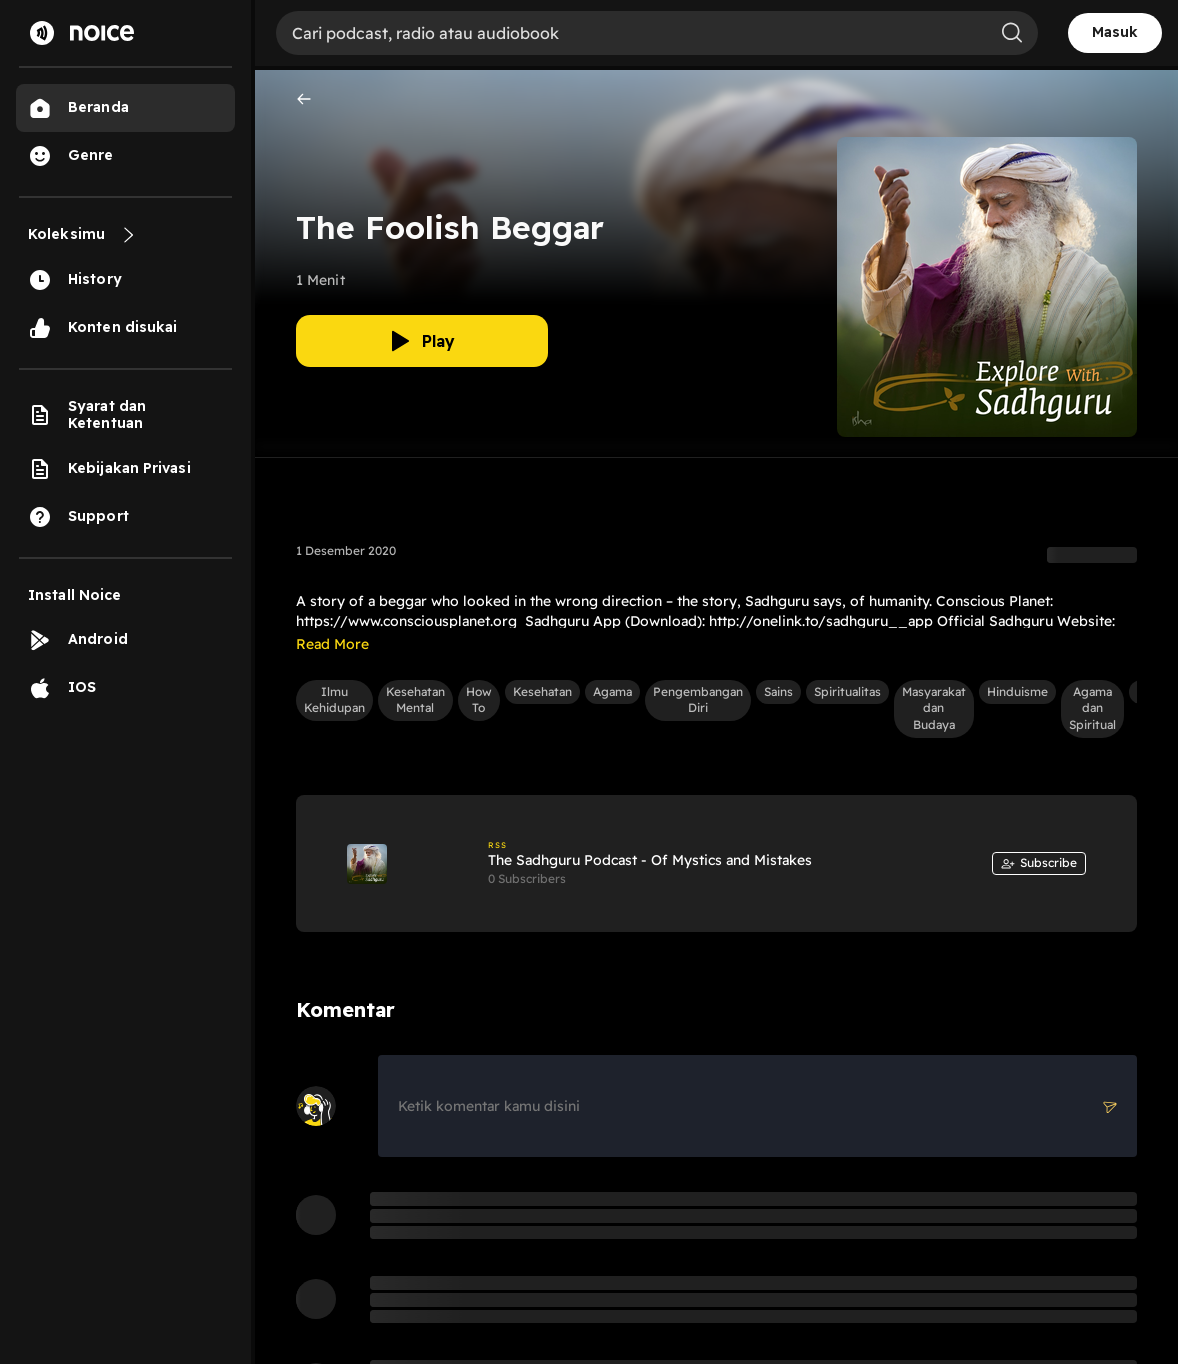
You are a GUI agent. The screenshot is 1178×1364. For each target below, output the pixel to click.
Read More (332, 644)
